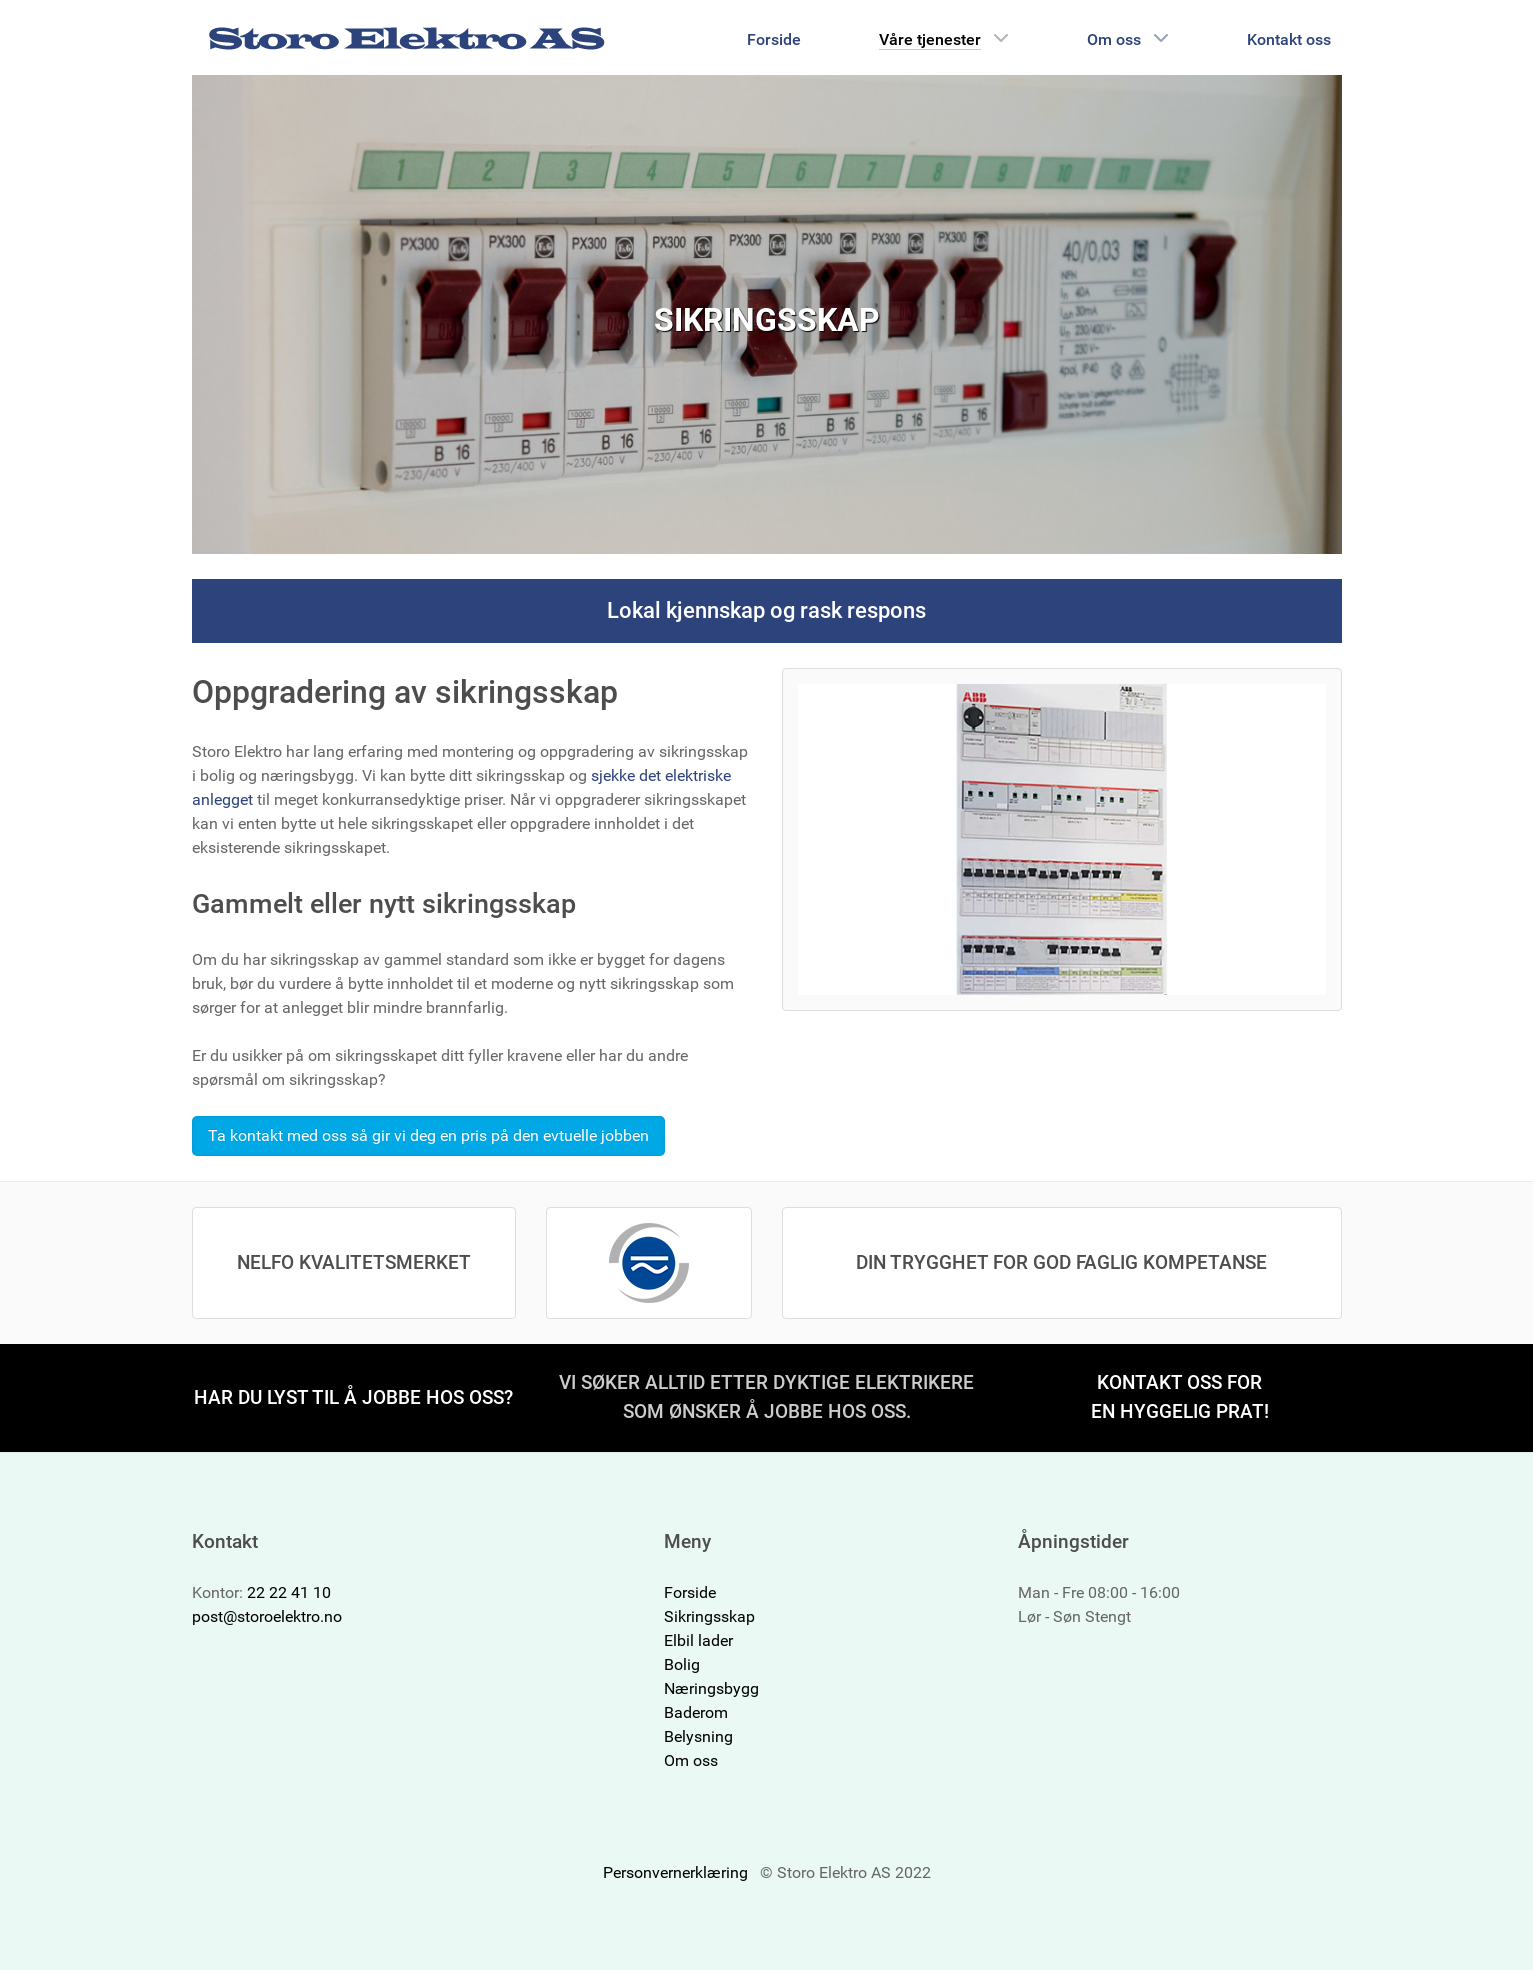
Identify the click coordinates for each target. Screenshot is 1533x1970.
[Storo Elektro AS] (406, 37)
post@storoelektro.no (267, 1616)
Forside (690, 1592)
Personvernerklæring (675, 1872)
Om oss (691, 1760)
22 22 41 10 (289, 1592)
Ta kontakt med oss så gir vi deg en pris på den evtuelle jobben (428, 1135)
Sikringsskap (709, 1616)
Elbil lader (698, 1640)
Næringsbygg (711, 1688)
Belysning (698, 1736)
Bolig (682, 1664)
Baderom (696, 1712)
